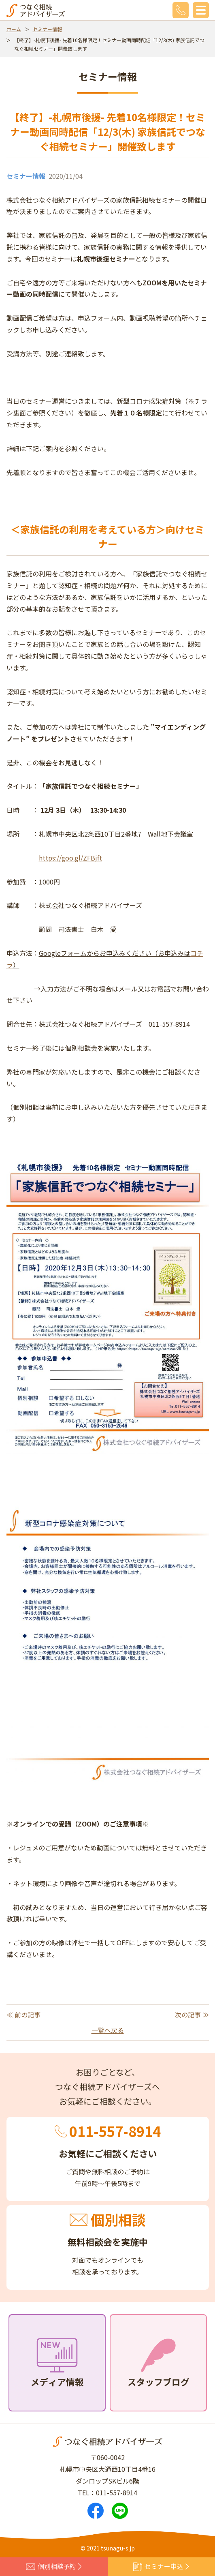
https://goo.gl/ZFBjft (70, 858)
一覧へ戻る (108, 2030)
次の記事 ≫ (192, 2014)
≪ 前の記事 (23, 2014)
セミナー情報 (47, 29)
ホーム (13, 29)
